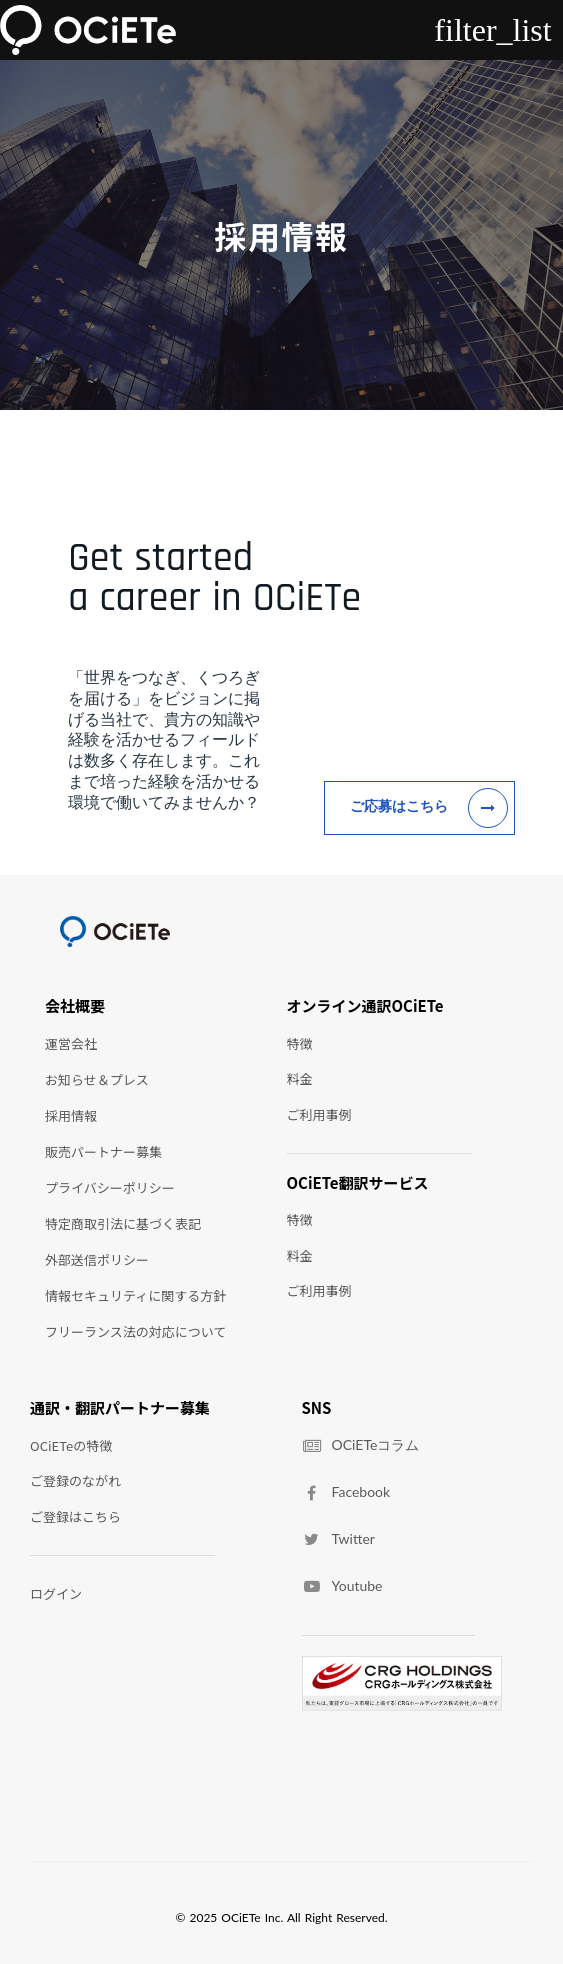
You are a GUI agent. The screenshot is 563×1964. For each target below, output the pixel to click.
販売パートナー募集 (103, 1151)
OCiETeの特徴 (71, 1445)
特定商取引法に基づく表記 (123, 1223)
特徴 (300, 1043)
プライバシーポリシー (110, 1187)
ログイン (56, 1593)
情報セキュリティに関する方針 (135, 1295)
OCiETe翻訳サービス (358, 1183)
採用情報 (71, 1115)
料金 (300, 1078)
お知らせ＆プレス (97, 1079)
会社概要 (75, 1006)
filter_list (492, 30)
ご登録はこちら (75, 1516)
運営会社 (71, 1043)
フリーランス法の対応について (135, 1331)
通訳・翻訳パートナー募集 (120, 1408)
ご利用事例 (319, 1114)
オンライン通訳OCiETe (365, 1006)
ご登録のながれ (75, 1480)
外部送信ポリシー (97, 1259)
